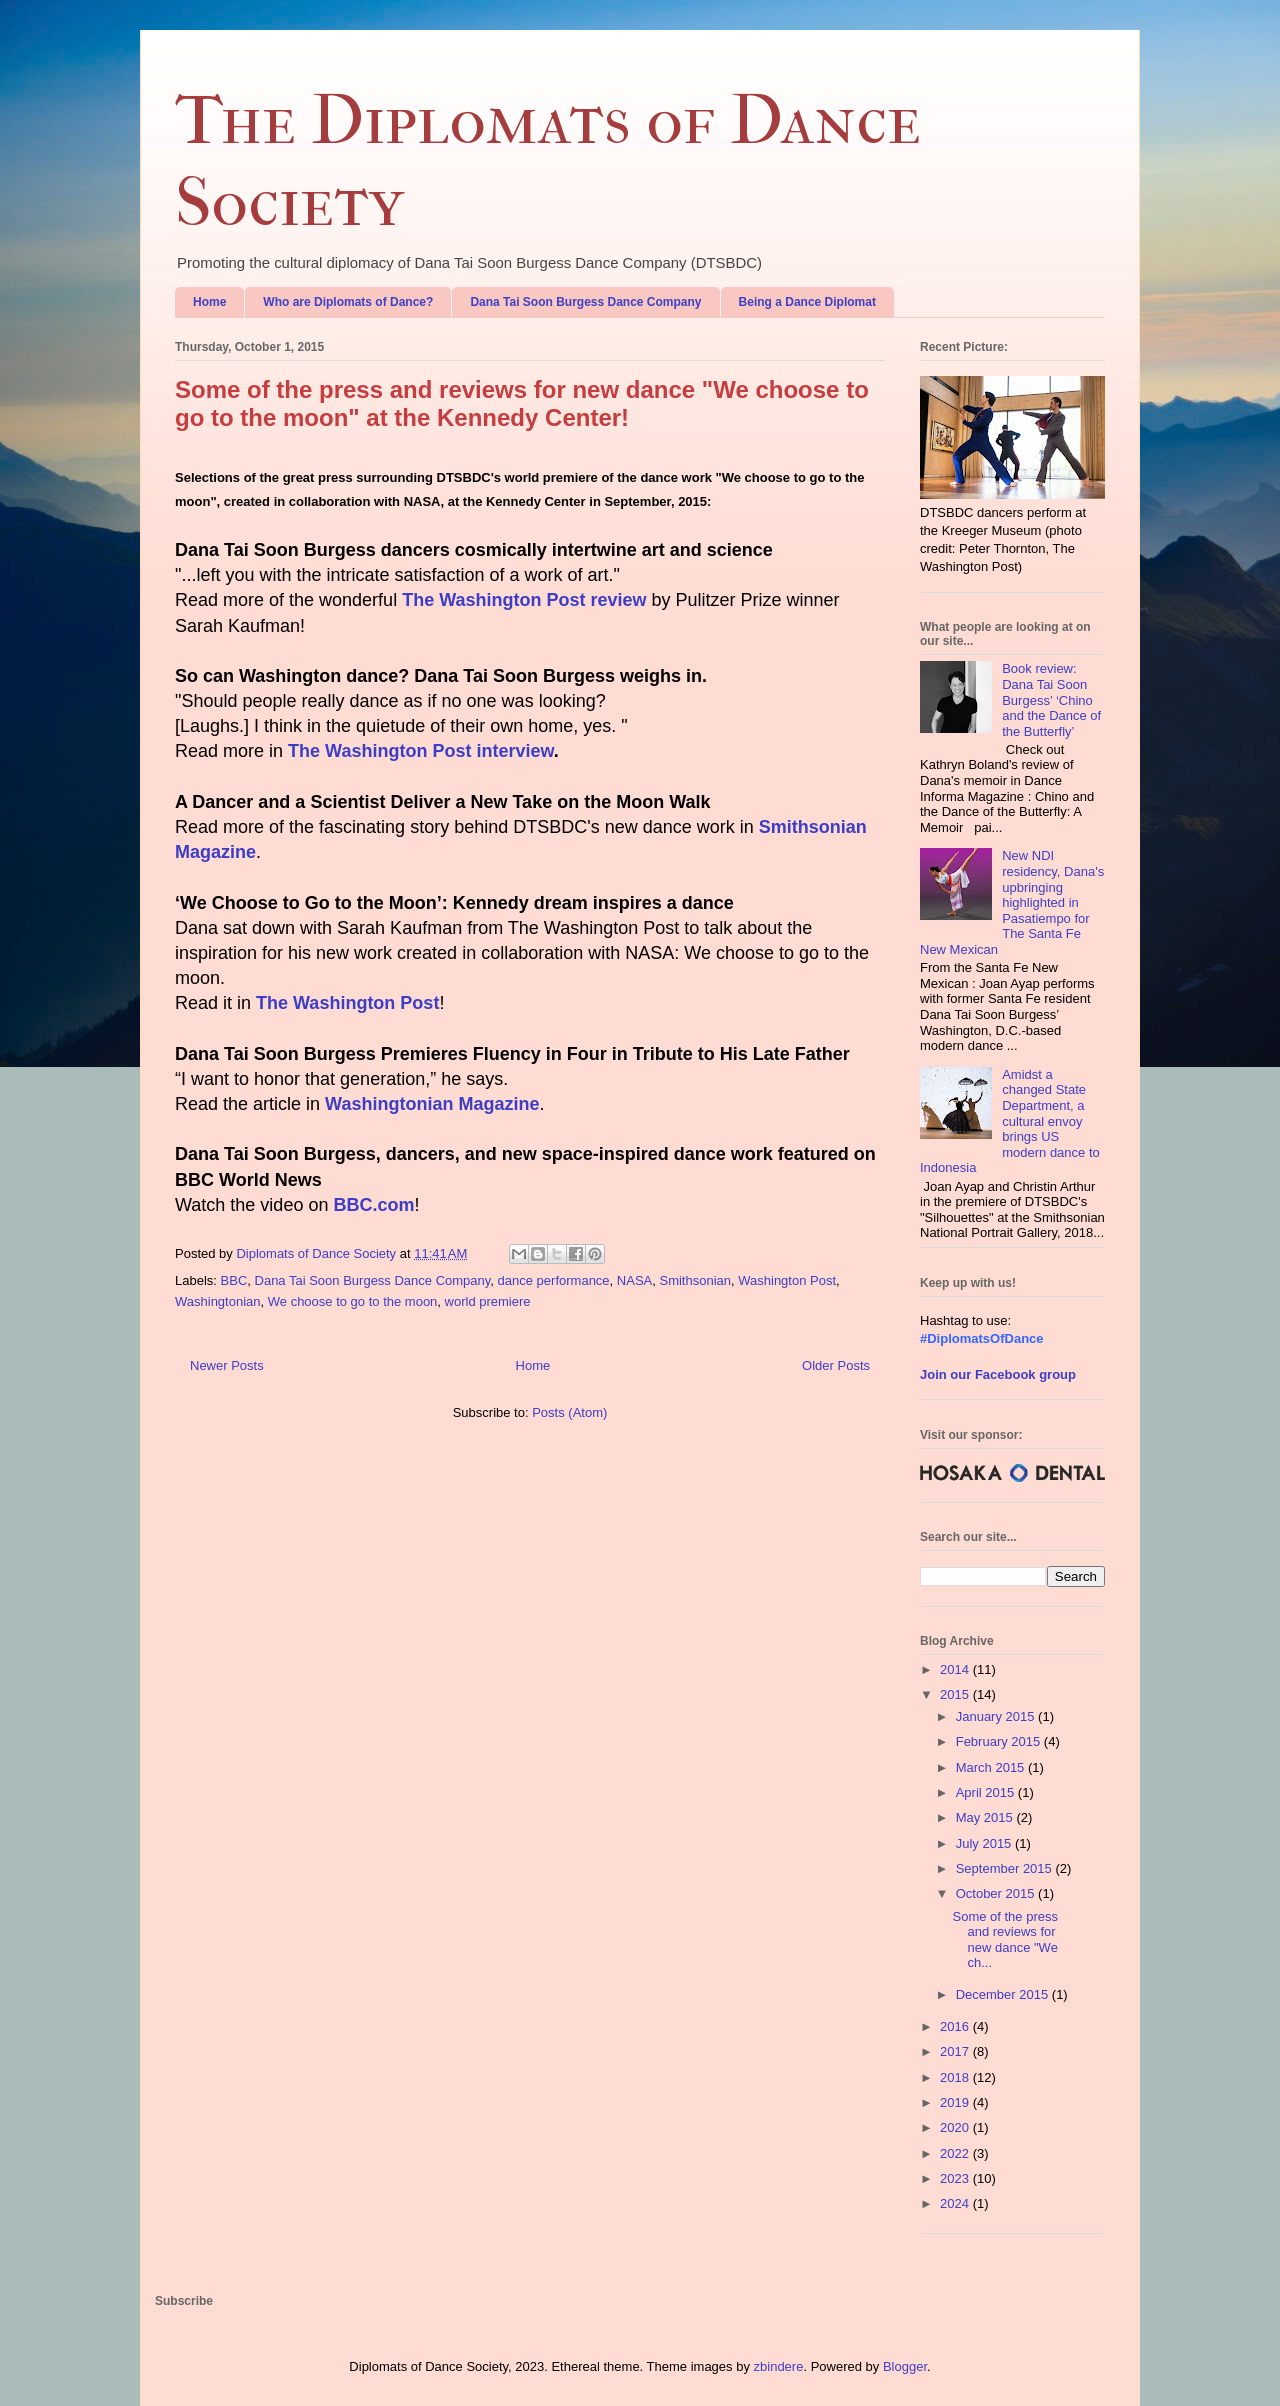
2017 (956, 2051)
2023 (956, 2178)
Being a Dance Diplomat (807, 302)
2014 (956, 1669)
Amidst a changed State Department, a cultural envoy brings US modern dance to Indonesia (1010, 1121)
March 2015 (992, 1767)
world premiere (488, 1301)
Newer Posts (227, 1365)
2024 (956, 2203)
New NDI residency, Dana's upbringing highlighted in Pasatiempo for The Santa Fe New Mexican (1012, 902)
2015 (956, 1694)
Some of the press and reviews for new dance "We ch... (1005, 1940)
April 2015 (987, 1792)
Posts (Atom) (569, 1412)
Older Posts (836, 1365)
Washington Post (787, 1280)
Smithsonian (695, 1280)
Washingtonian (218, 1301)
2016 (956, 2026)
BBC (234, 1280)
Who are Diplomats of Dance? (348, 302)
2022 (956, 2153)
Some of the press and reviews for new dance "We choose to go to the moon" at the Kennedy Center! (522, 403)
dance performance (554, 1280)
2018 (956, 2077)
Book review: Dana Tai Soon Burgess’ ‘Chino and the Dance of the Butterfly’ (1051, 699)
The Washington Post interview (421, 751)
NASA (634, 1280)
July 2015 (985, 1843)
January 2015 (997, 1716)
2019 (956, 2102)
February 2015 (1000, 1741)
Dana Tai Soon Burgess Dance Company (585, 302)
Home (209, 302)
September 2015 (1006, 1868)
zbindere (779, 2366)
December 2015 (1004, 1994)
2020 (956, 2127)
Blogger (905, 2366)
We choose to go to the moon (353, 1301)
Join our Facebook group (998, 1374)
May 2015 (986, 1817)
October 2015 (997, 1893)
